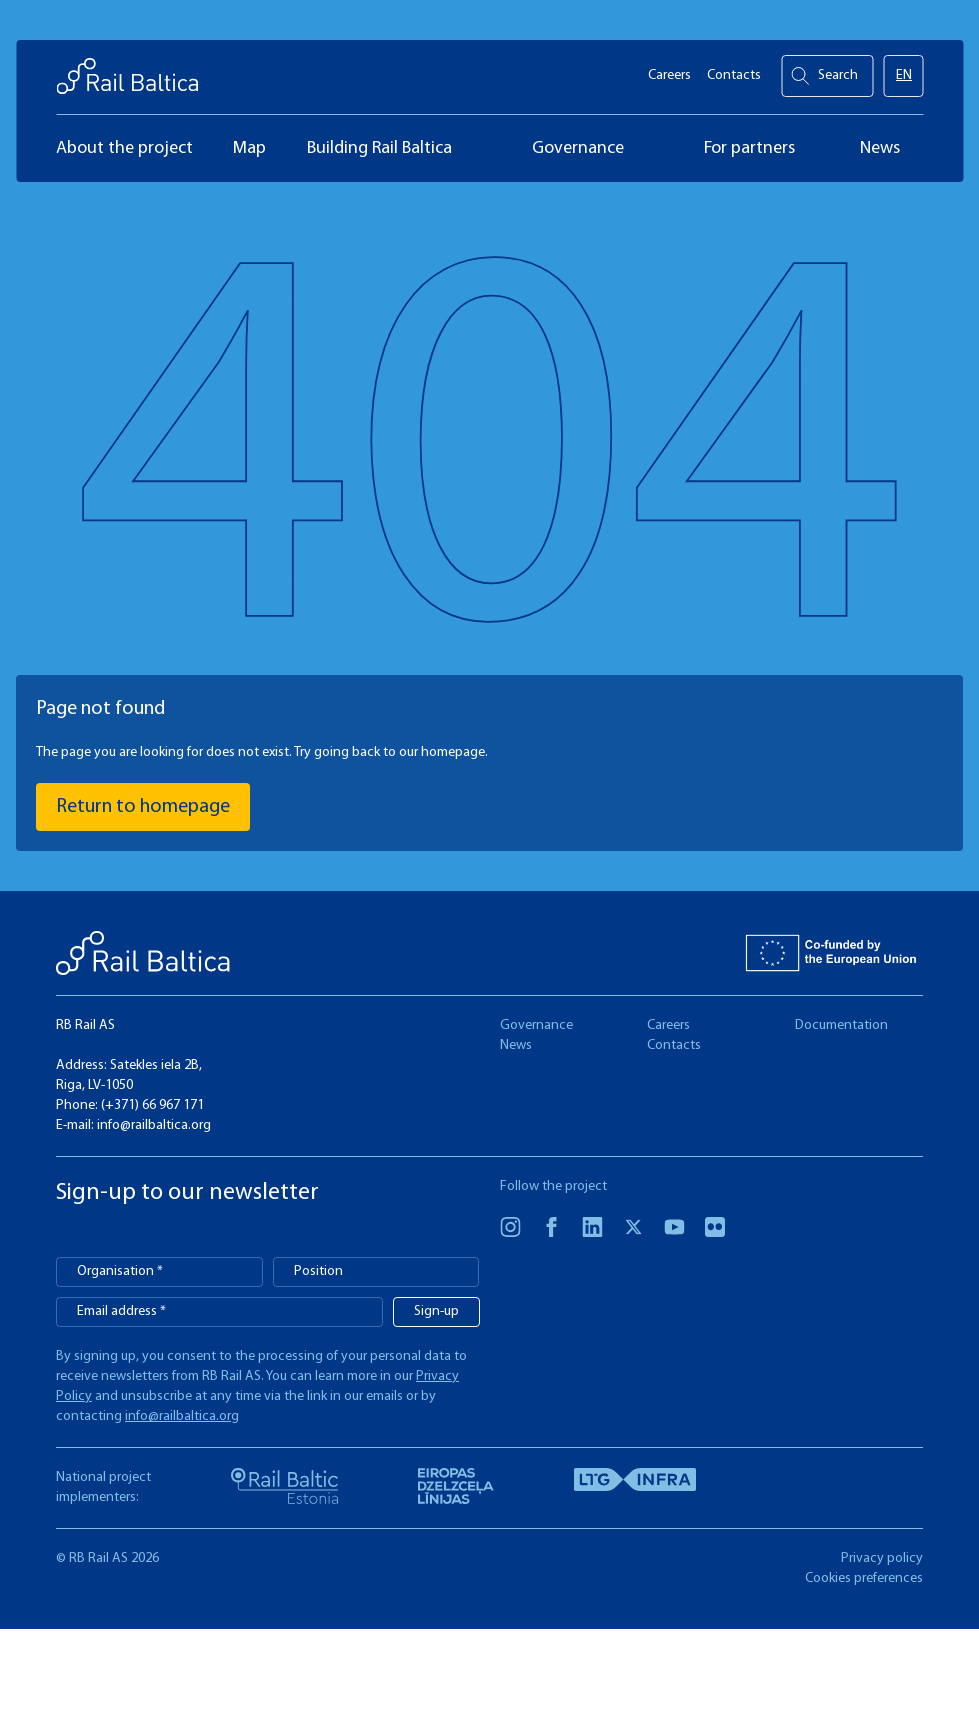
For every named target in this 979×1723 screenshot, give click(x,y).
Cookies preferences (864, 1578)
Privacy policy (882, 1558)
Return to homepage (143, 807)
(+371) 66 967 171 (152, 1105)
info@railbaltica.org (154, 1125)
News (516, 1045)
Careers (669, 70)
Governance (536, 1025)
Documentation (841, 1025)
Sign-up (436, 1311)
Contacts (734, 70)
